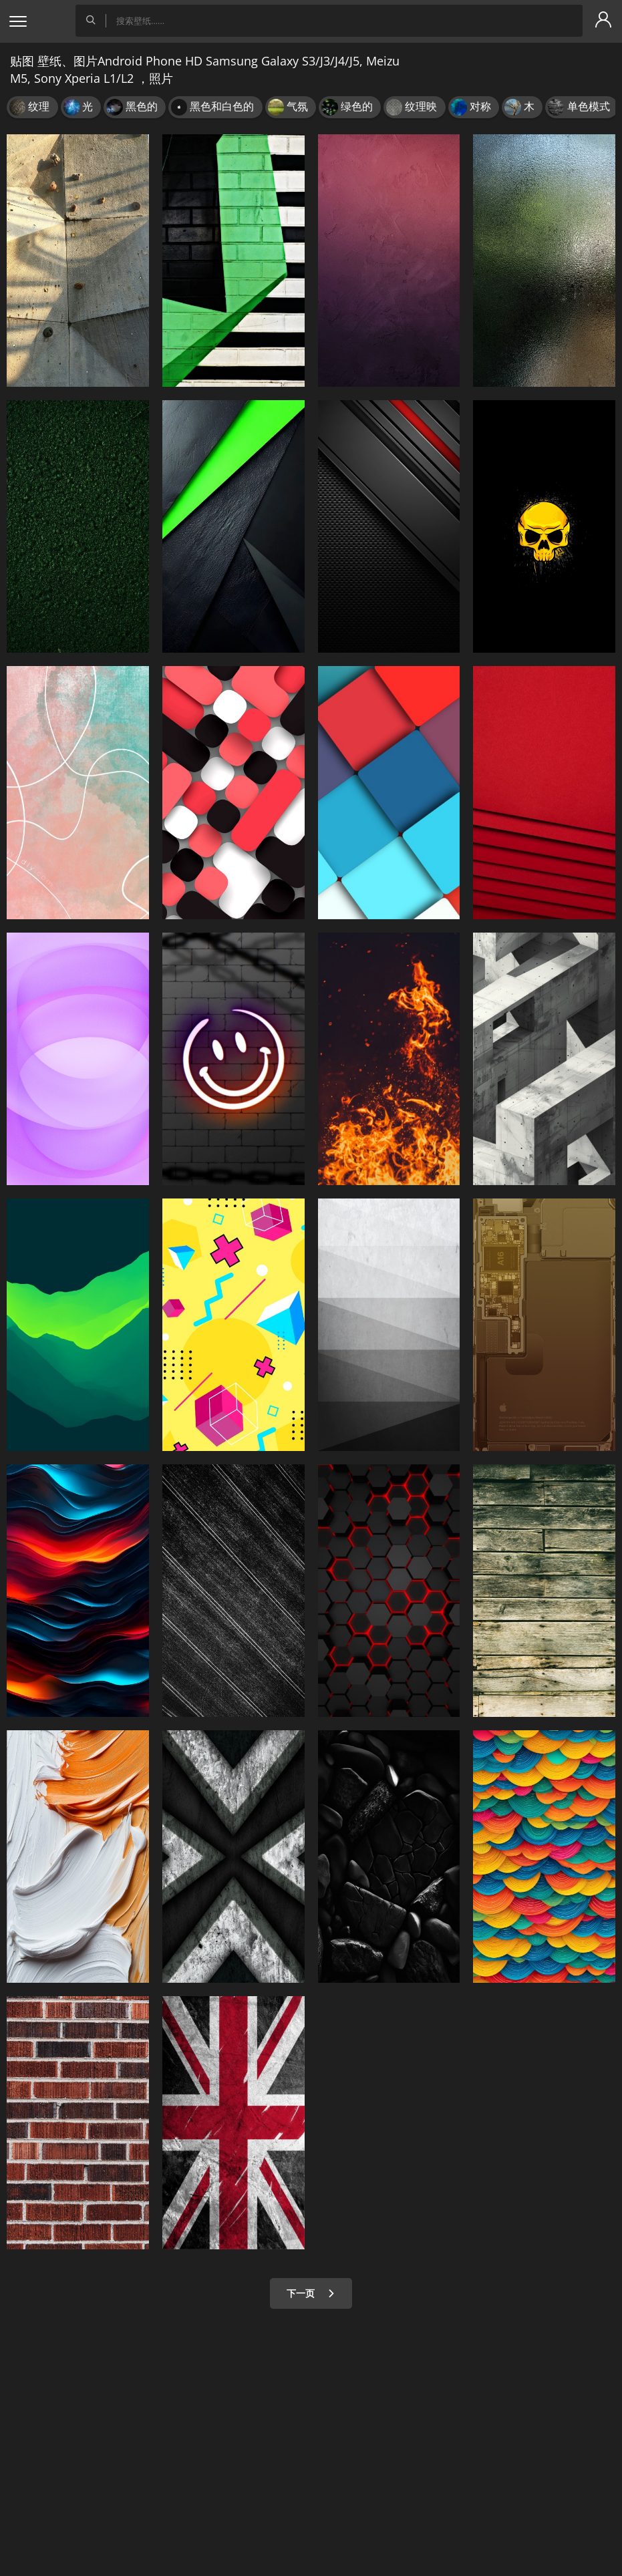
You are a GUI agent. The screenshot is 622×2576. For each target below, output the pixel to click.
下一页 (311, 2293)
